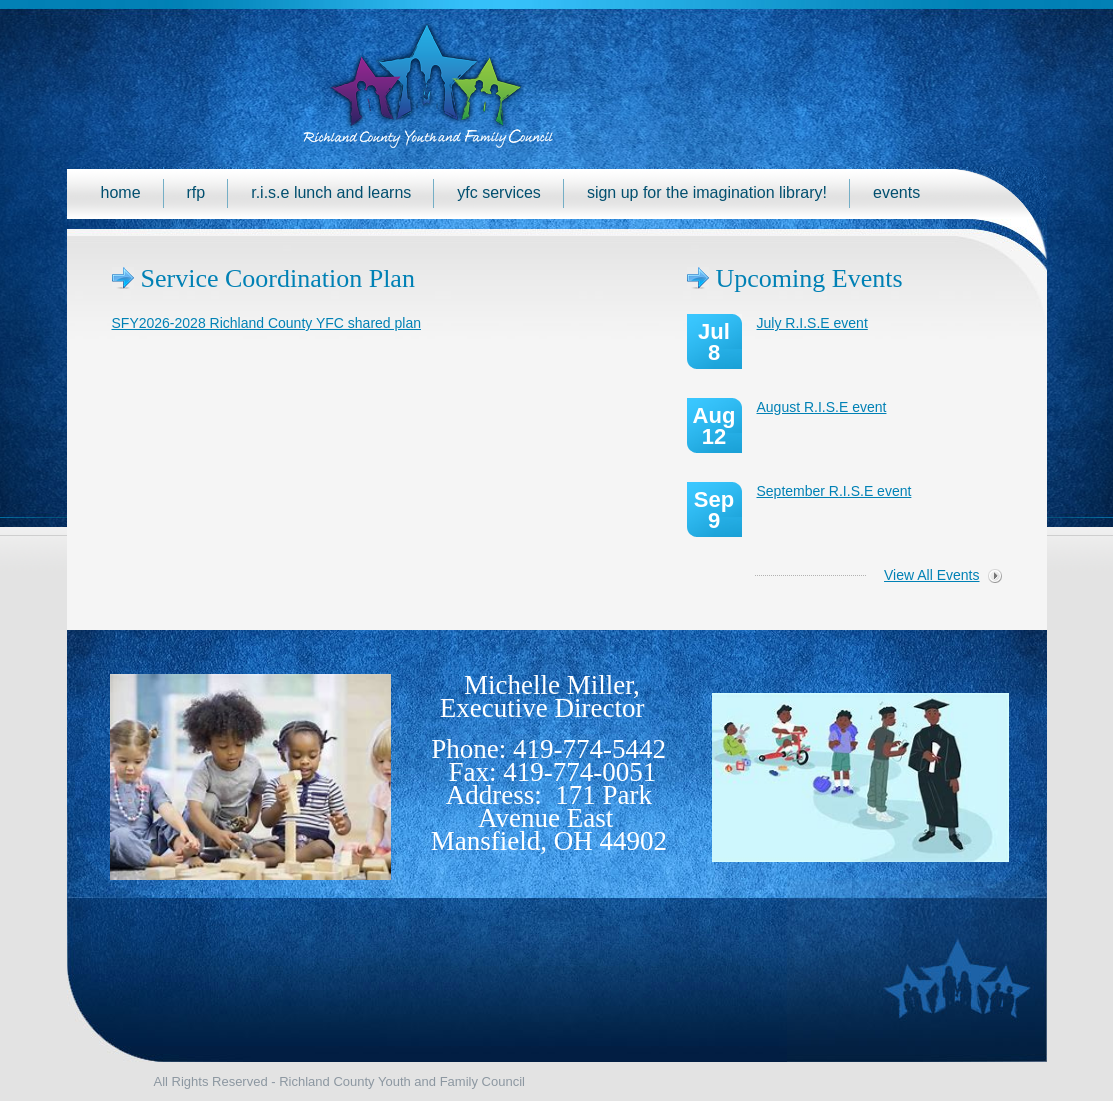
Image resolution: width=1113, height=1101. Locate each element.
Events (896, 192)
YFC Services (499, 192)
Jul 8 (714, 342)
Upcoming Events (809, 278)
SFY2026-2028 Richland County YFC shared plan (266, 323)
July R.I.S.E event (812, 323)
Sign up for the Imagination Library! (707, 192)
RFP (196, 192)
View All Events (931, 575)
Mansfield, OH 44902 (549, 841)
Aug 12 (714, 426)
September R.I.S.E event (834, 491)
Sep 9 (714, 510)
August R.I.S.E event (822, 407)
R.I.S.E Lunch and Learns (331, 192)
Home (121, 192)
